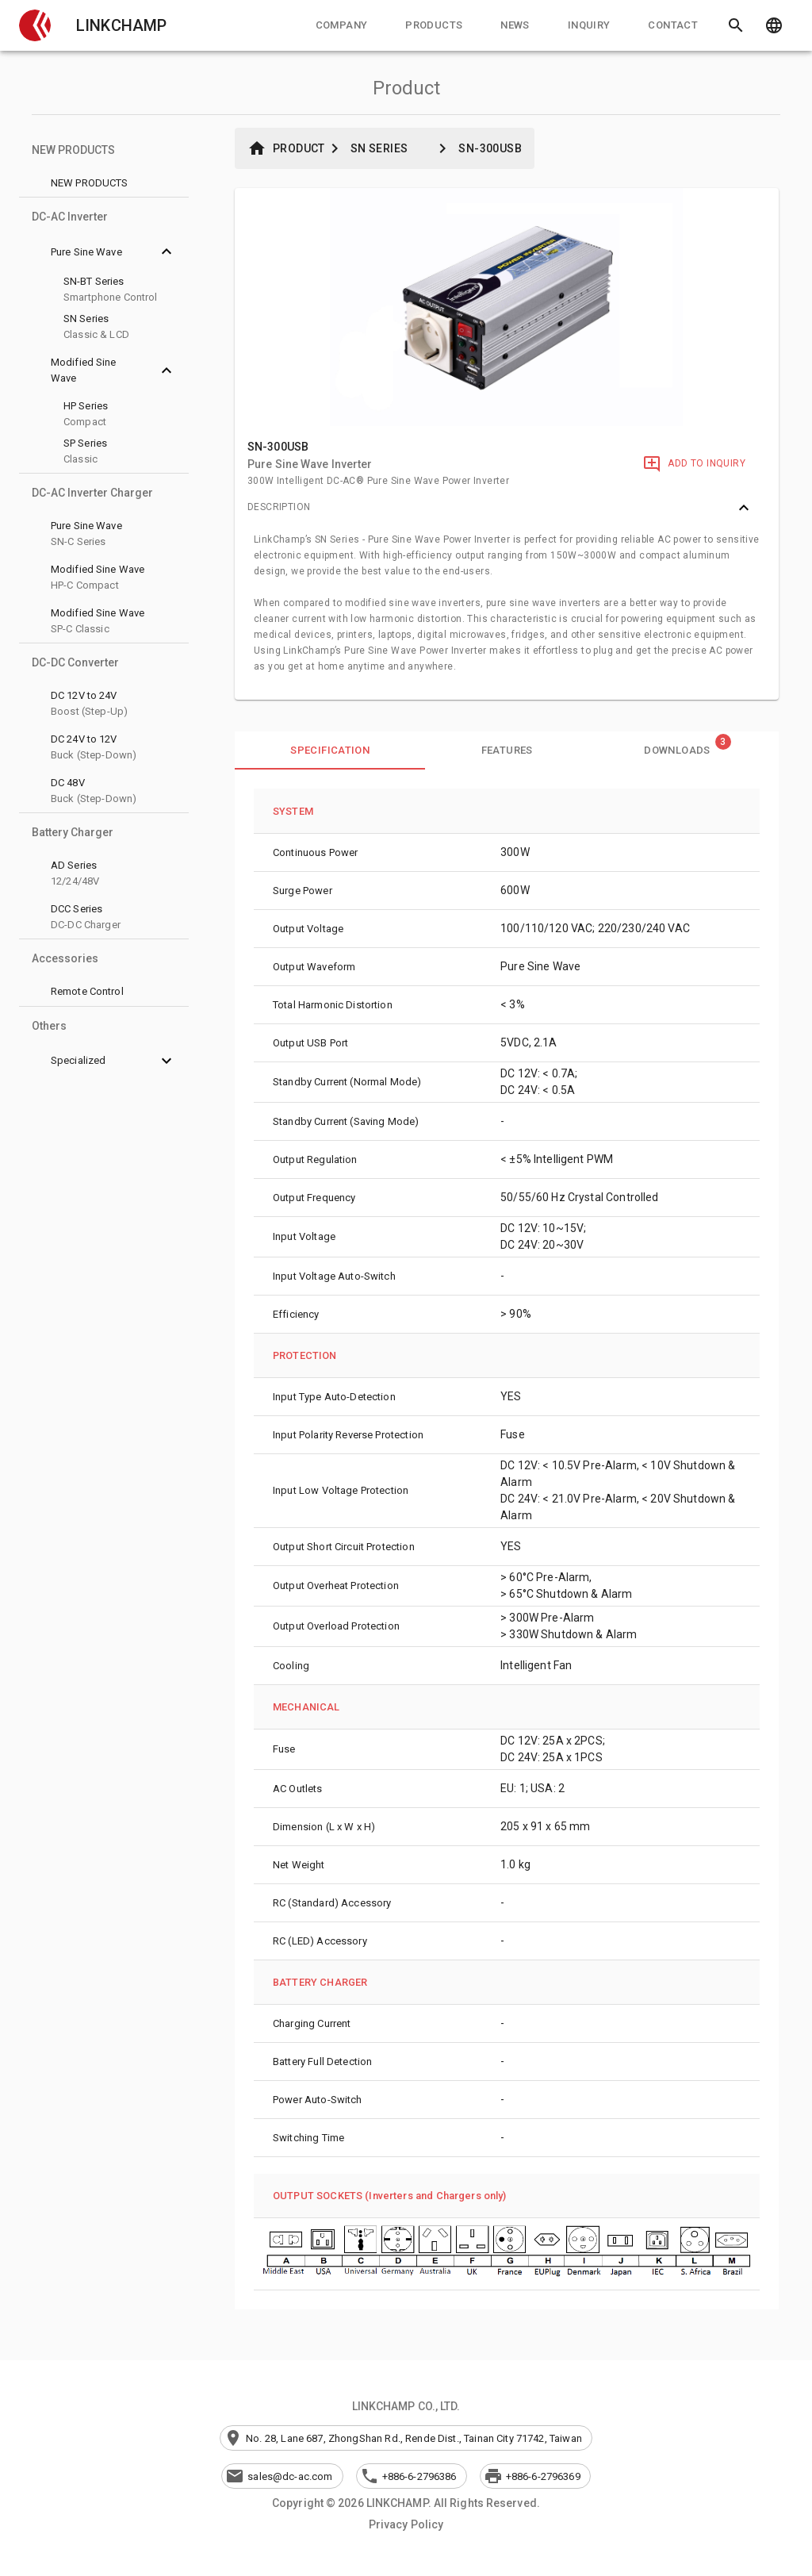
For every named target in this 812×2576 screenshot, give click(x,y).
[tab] (342, 25)
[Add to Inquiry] (694, 464)
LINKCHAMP (121, 25)
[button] (35, 25)
